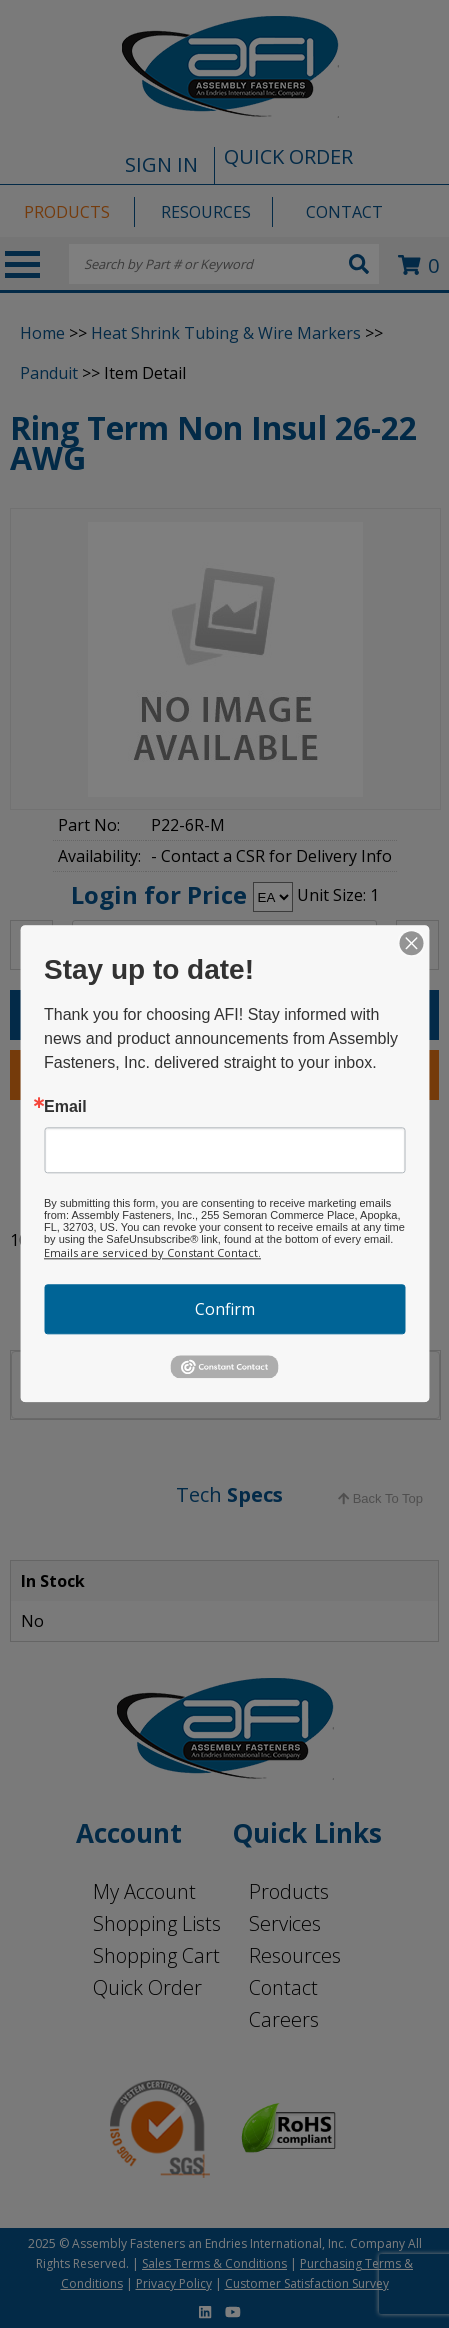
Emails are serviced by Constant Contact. (152, 1252)
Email (65, 1107)
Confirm (225, 1309)
